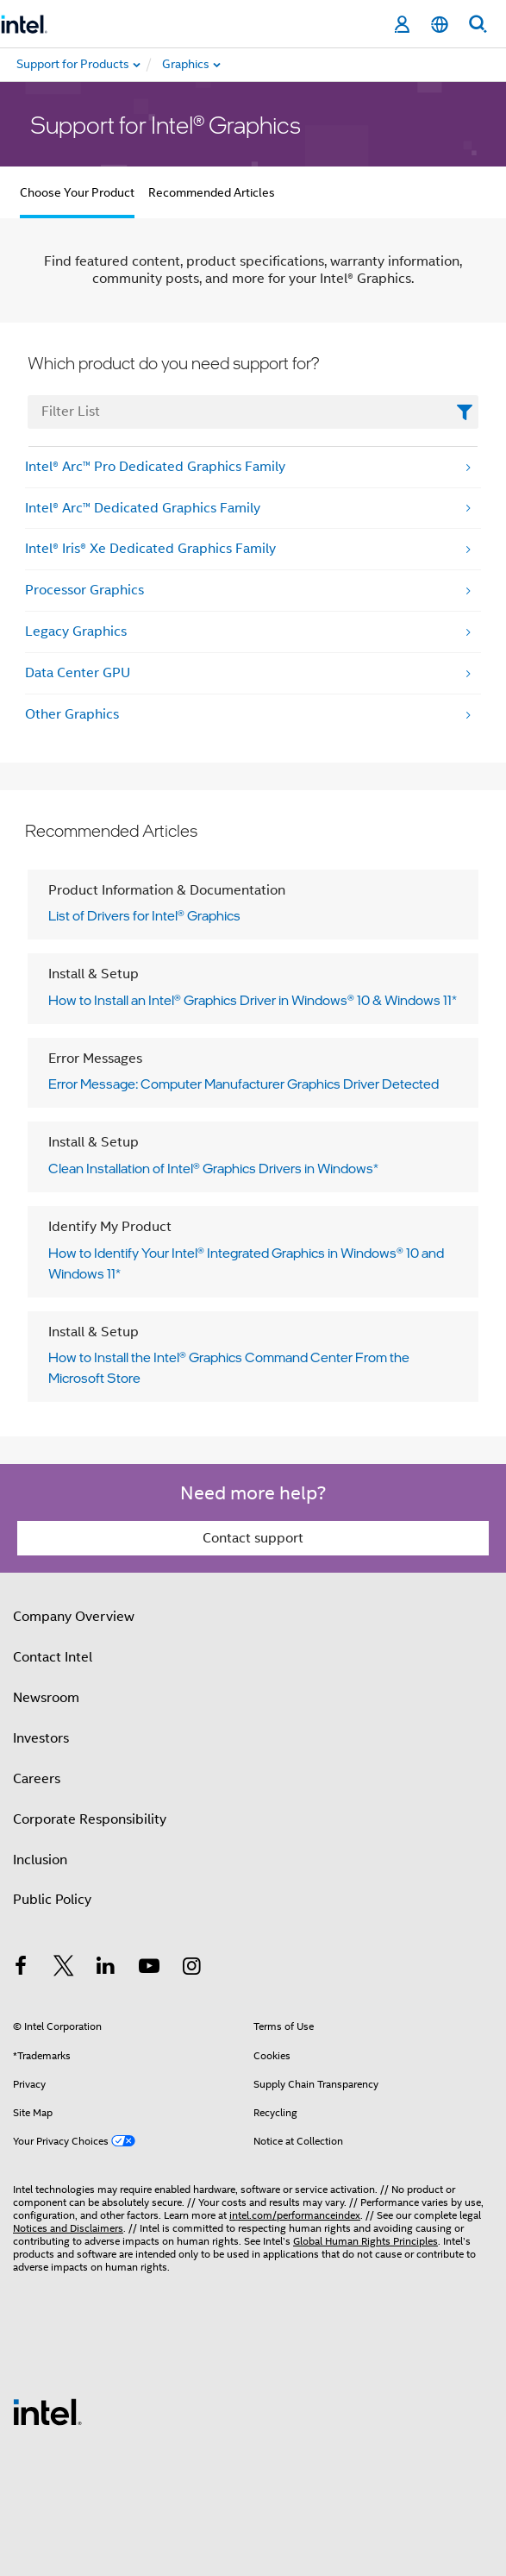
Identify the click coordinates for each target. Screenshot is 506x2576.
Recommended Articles (211, 192)
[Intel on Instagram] (191, 1968)
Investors (41, 1738)
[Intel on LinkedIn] (106, 1968)
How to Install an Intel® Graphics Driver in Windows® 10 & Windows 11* (252, 999)
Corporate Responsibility (89, 1819)
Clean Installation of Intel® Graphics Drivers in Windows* (213, 1168)
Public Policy (52, 1899)
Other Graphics (72, 714)
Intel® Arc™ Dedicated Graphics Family (142, 508)
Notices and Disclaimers (68, 2227)
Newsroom (46, 1697)
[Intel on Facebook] (20, 1968)
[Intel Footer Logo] (47, 2411)
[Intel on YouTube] (149, 1968)
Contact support (253, 1538)
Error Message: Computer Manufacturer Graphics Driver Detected (243, 1083)
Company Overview (73, 1616)
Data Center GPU (77, 673)
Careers (36, 1778)
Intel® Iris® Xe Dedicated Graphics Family (150, 548)
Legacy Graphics (76, 631)
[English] (440, 24)
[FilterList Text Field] (253, 412)
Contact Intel (52, 1657)
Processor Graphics (84, 590)
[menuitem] (246, 64)
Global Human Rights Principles (365, 2240)
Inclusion (40, 1860)
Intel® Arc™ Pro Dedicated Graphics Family (155, 466)
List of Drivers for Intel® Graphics (144, 915)
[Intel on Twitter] (63, 1968)
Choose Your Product (77, 192)
